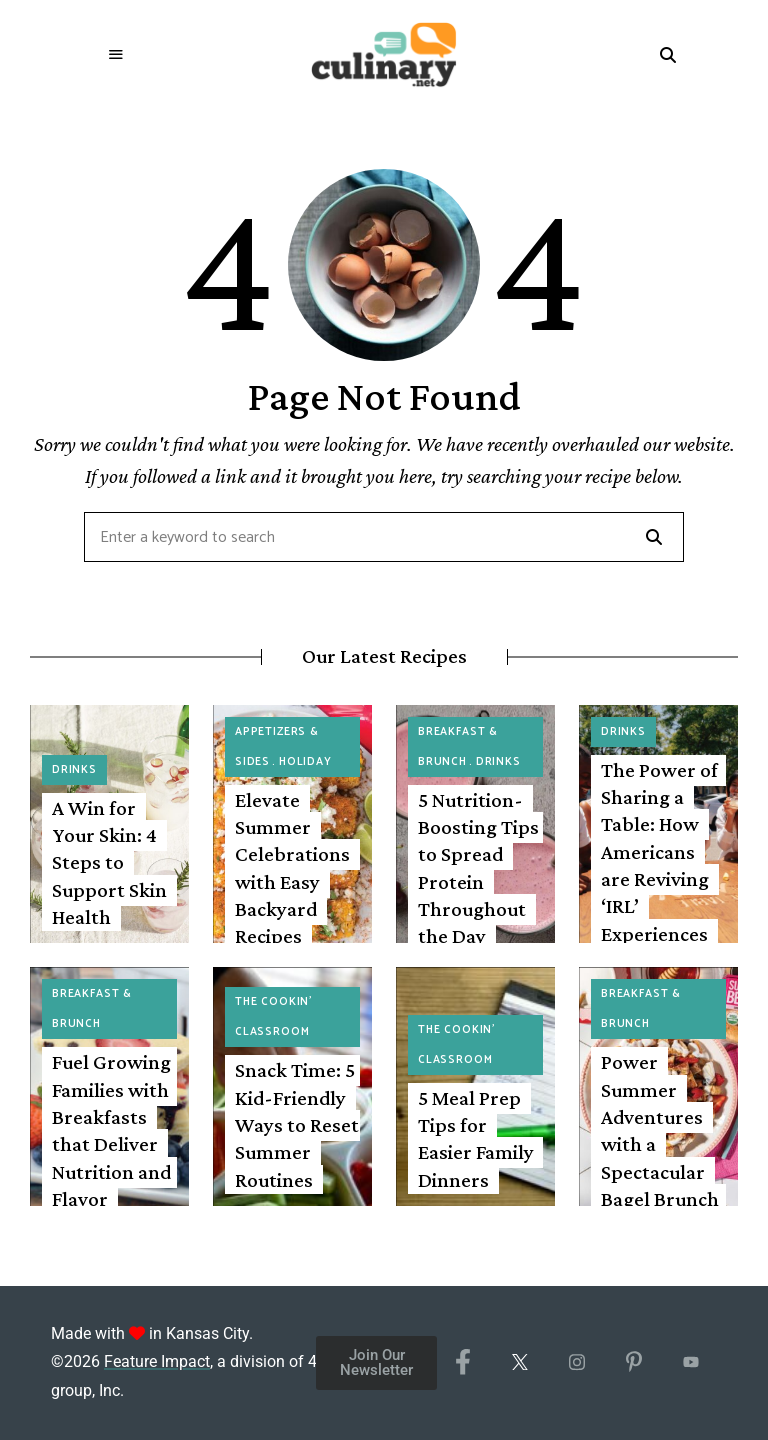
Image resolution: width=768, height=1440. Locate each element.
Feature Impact (157, 1361)
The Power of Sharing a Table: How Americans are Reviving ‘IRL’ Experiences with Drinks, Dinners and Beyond (659, 893)
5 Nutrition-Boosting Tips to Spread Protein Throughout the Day (478, 868)
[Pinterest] (633, 1363)
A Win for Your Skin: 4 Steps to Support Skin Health (109, 862)
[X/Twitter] (519, 1363)
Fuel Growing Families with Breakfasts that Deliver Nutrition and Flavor (111, 1130)
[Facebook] (462, 1363)
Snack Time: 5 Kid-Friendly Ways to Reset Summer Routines (297, 1124)
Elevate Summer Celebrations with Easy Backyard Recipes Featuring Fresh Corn (292, 895)
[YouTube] (690, 1363)
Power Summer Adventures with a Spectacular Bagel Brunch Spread (660, 1144)
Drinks (74, 770)
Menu (116, 55)
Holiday (305, 762)
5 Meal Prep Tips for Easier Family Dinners (476, 1139)
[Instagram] (576, 1363)
